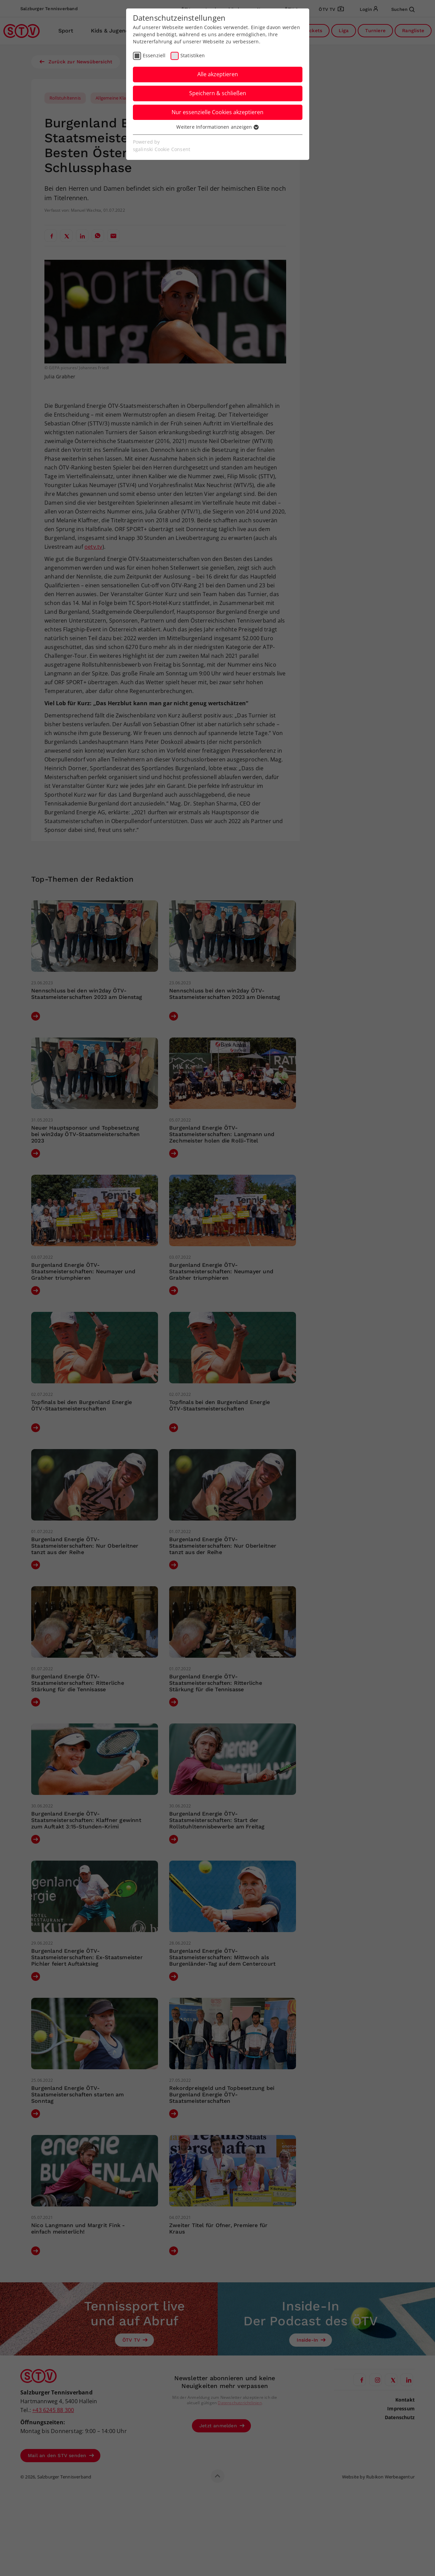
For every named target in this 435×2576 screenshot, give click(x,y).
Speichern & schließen (217, 93)
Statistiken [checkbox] (192, 55)
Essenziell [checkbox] (154, 55)
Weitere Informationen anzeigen (217, 127)
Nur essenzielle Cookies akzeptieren (217, 112)
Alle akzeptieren (217, 74)
